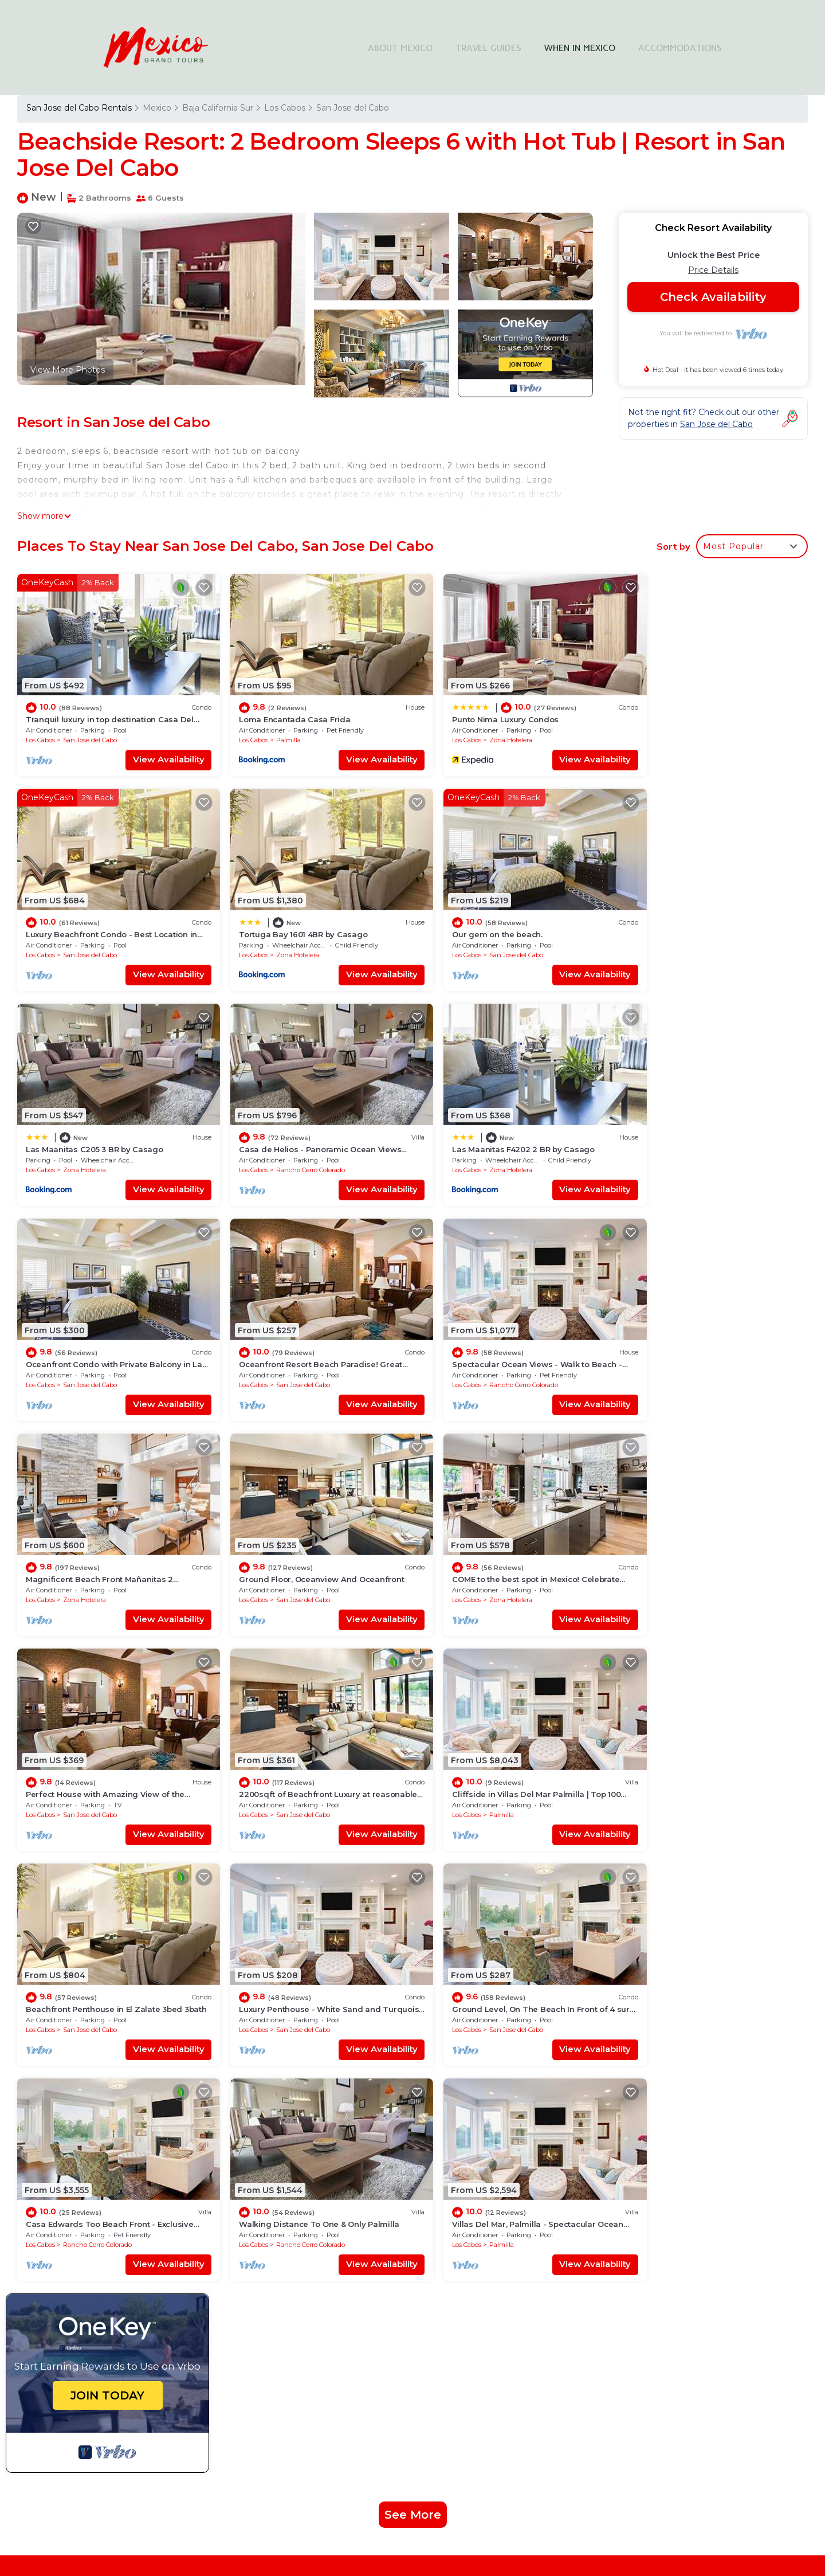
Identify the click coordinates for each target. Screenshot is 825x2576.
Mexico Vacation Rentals (82, 2184)
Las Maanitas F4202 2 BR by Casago (97, 1125)
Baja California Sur (217, 108)
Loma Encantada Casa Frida (282, 711)
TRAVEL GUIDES (488, 47)
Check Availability (713, 297)
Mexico (157, 108)
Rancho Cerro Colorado (698, 939)
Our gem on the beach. (271, 918)
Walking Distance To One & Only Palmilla (506, 1747)
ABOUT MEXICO (400, 47)
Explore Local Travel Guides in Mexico (532, 2366)
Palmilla (276, 732)
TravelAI (479, 2485)
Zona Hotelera (484, 732)
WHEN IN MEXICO (579, 47)
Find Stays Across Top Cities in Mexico (532, 2320)
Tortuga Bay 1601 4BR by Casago (90, 918)
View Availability (155, 751)
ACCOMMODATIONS (680, 47)
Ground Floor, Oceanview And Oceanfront (308, 1333)
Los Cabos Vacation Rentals (88, 2166)
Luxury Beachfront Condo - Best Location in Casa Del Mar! (545, 2203)
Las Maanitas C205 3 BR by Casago (495, 918)
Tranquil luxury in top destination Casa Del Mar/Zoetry (535, 2148)
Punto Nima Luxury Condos (479, 711)
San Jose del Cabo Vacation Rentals (104, 2148)
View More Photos (67, 370)
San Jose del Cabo (352, 108)
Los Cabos (284, 108)
